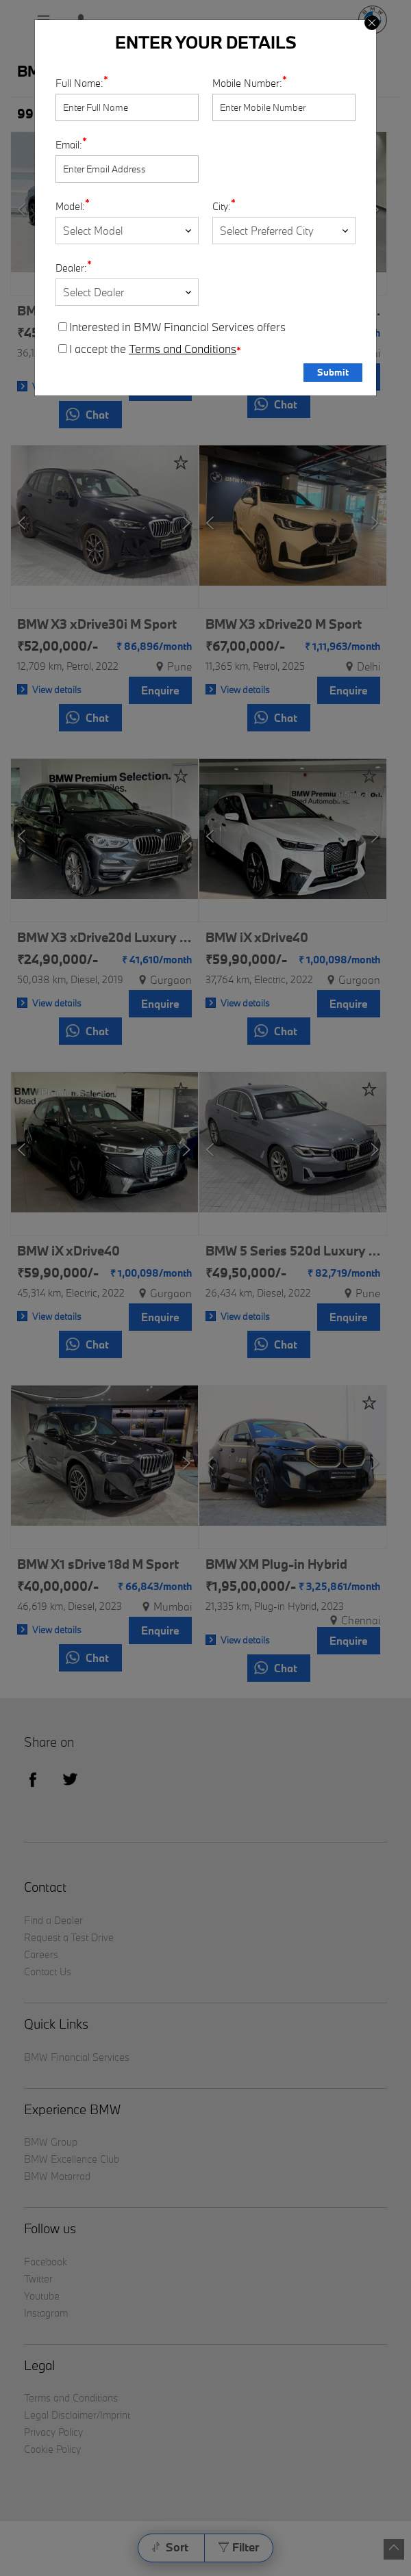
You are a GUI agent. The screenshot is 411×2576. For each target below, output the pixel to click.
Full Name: (79, 83)
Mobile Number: (247, 83)
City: (221, 206)
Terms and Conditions (182, 348)
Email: (68, 144)
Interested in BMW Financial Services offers (172, 327)
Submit (333, 372)
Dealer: (71, 267)
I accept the (149, 348)
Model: (70, 206)
